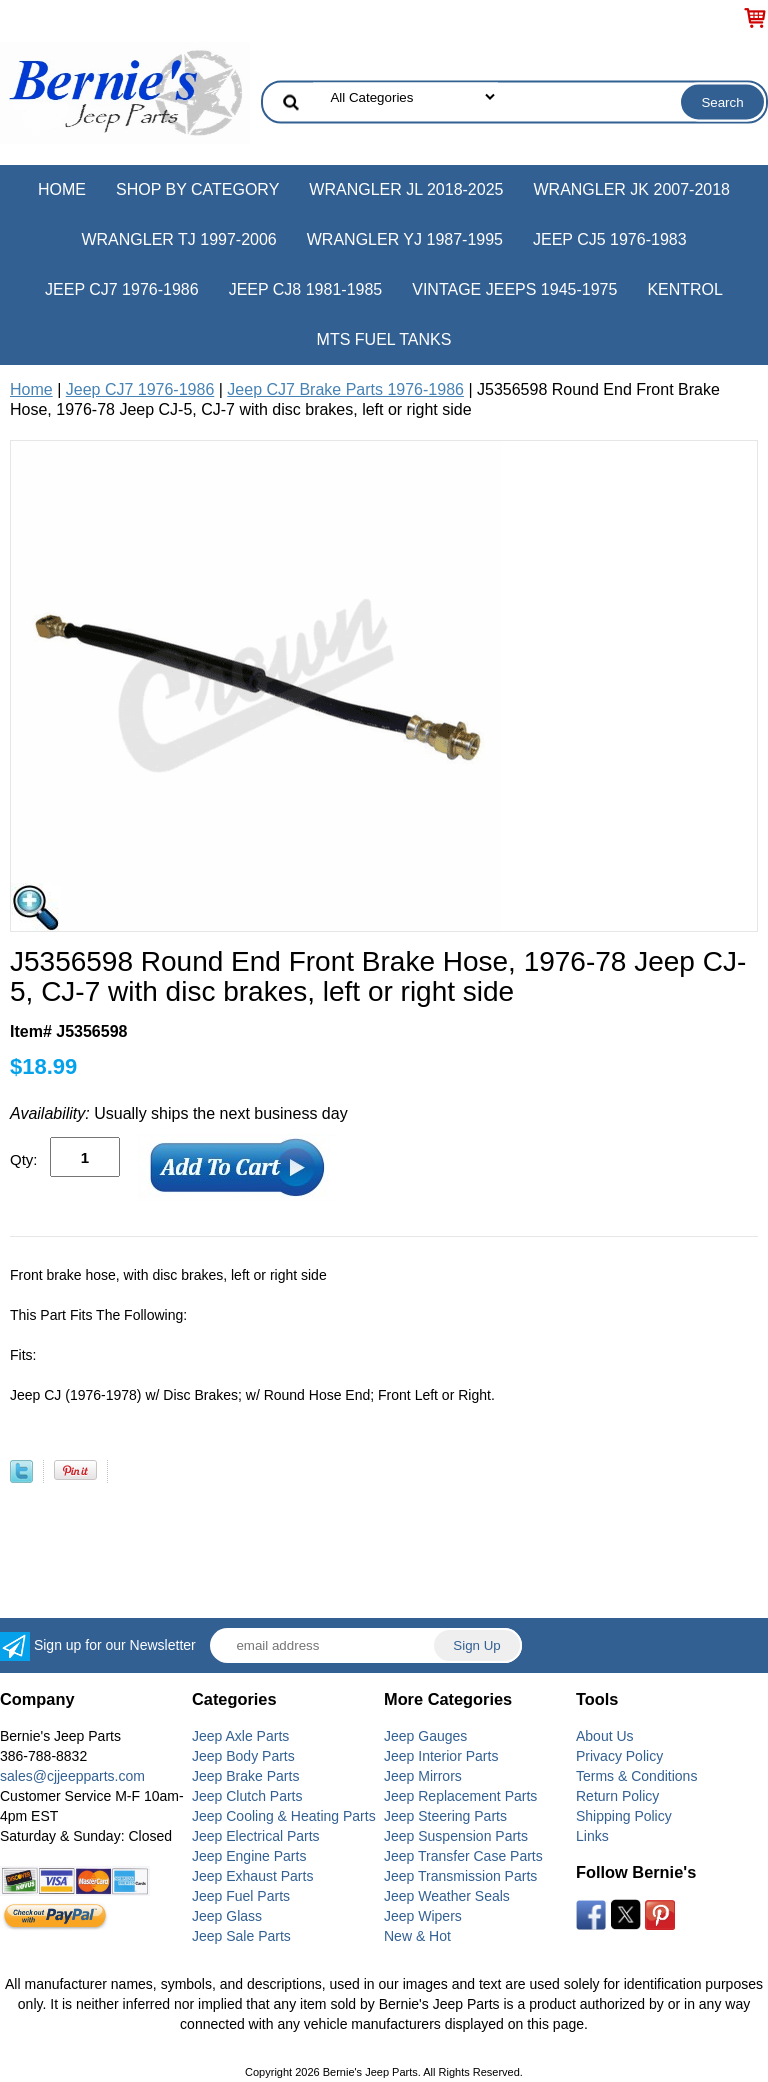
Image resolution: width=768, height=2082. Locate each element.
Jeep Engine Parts (249, 1856)
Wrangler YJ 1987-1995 (405, 239)
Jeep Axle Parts (240, 1736)
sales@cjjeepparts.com (72, 1776)
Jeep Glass (227, 1916)
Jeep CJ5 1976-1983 (610, 239)
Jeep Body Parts (243, 1756)
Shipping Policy (624, 1816)
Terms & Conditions (636, 1776)
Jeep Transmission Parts (460, 1876)
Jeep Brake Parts (245, 1776)
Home (62, 189)
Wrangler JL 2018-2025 (406, 189)
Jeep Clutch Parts (247, 1796)
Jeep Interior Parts (441, 1756)
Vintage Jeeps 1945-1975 (514, 289)
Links (592, 1836)
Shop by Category (197, 189)
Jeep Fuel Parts (241, 1896)
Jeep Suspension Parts (456, 1836)
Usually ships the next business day (179, 1113)
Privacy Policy (619, 1756)
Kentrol (685, 289)
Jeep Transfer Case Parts (463, 1856)
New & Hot (417, 1936)
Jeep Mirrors (423, 1776)
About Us (605, 1736)
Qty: (24, 1159)
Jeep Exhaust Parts (252, 1876)
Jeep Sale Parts (241, 1936)
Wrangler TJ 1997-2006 (178, 239)
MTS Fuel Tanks (384, 339)
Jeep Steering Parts (445, 1816)
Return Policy (617, 1796)
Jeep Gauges (425, 1736)
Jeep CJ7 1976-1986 (122, 289)
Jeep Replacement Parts (460, 1796)
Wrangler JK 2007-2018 (631, 189)
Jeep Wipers (423, 1916)
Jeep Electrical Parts (256, 1836)
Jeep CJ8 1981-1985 (306, 289)
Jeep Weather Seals (447, 1896)
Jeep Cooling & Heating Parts (284, 1816)
